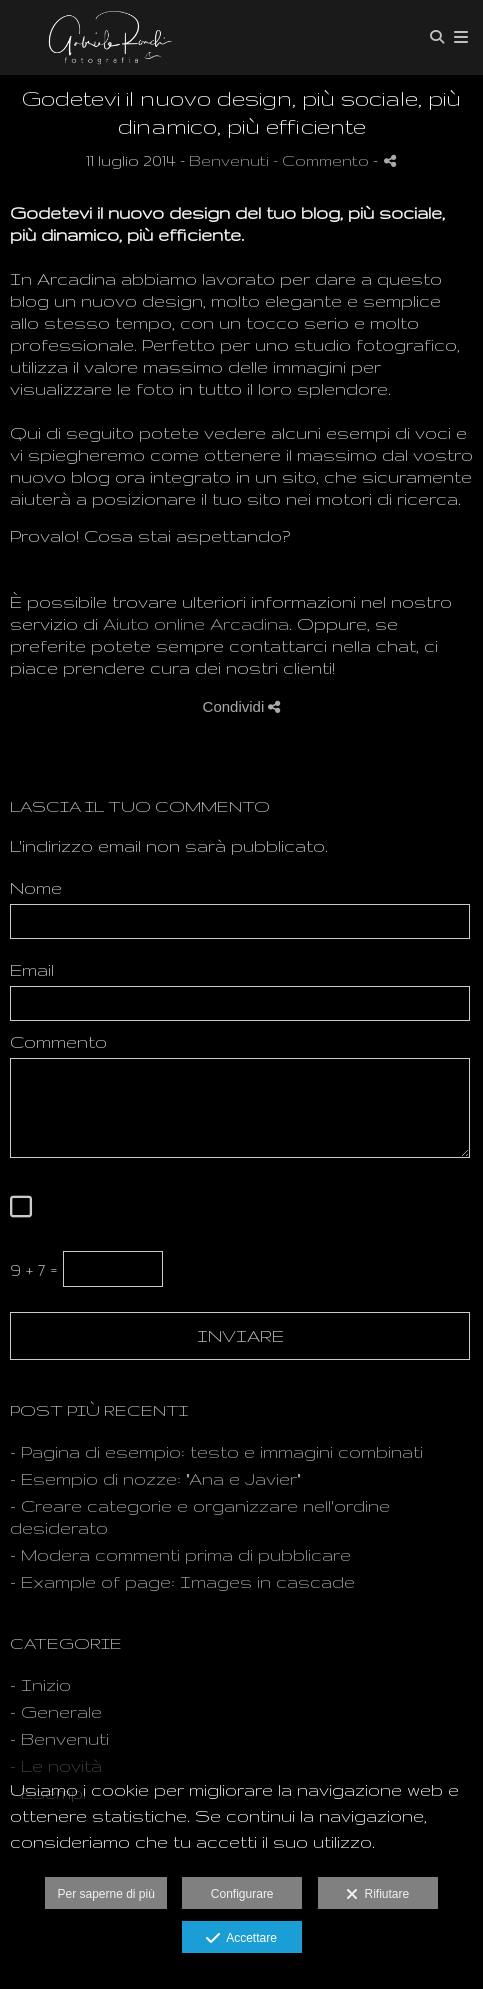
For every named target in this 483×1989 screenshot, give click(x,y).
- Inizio (40, 1684)
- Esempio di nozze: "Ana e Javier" (155, 1478)
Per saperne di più (105, 1894)
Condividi (242, 706)
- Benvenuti (59, 1738)
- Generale (56, 1711)
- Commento (323, 160)
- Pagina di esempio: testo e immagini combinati (216, 1451)
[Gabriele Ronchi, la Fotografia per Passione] (105, 37)
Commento (58, 1041)
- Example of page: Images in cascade (182, 1581)
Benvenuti (229, 160)
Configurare (242, 1894)
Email (32, 969)
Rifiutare (377, 1895)
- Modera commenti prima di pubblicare (180, 1554)
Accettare (241, 1939)
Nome (36, 887)
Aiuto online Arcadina (196, 623)
